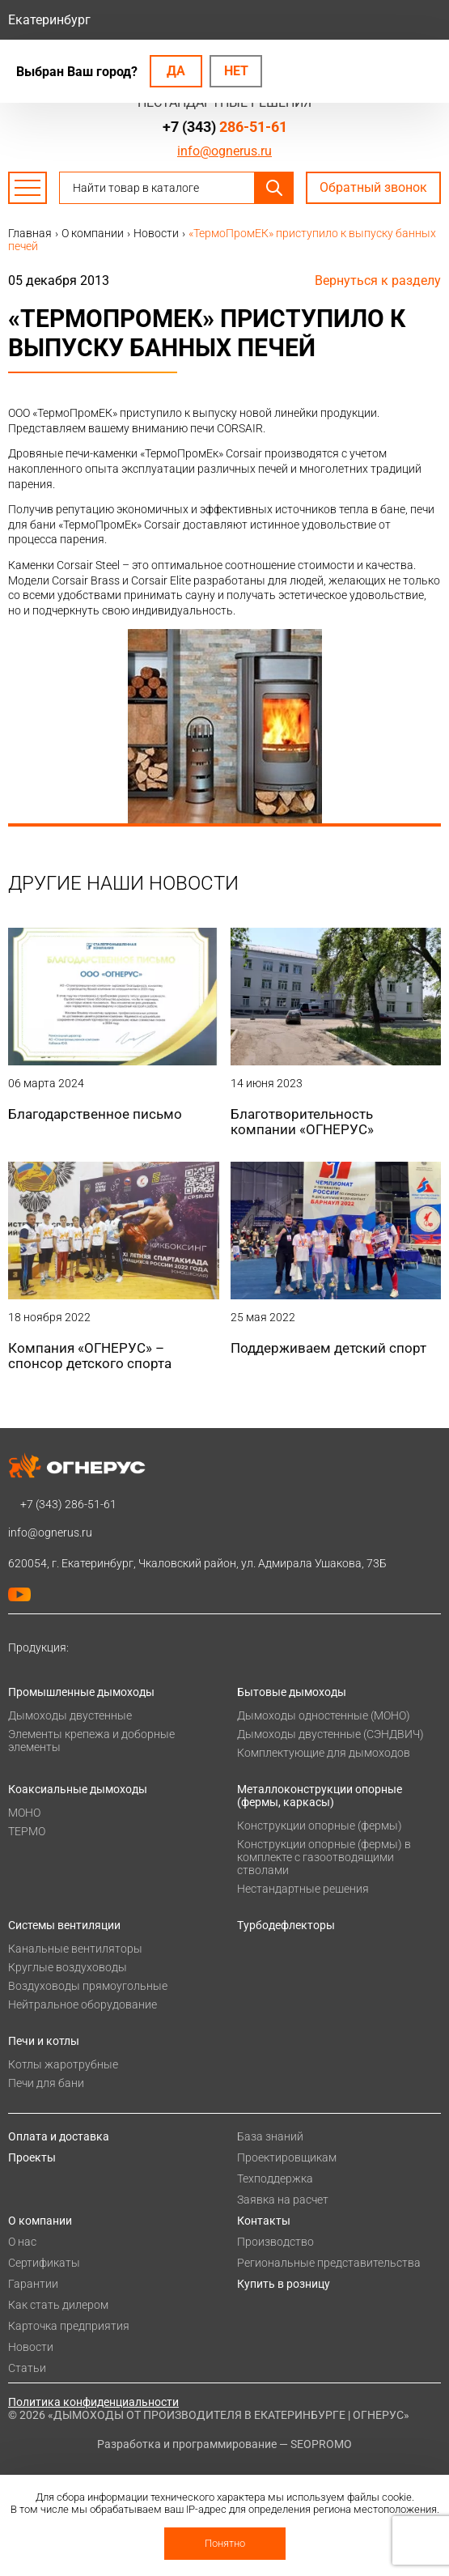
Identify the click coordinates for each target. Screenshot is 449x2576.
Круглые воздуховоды (67, 1967)
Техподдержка (275, 2178)
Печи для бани (46, 2083)
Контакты (263, 2220)
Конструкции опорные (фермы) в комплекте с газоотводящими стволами (324, 1857)
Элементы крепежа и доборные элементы (91, 1740)
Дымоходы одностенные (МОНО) (323, 1715)
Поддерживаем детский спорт (328, 1348)
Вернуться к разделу (378, 280)
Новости (30, 2346)
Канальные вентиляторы (75, 1948)
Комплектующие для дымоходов (323, 1752)
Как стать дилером (58, 2304)
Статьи (27, 2367)
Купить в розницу (283, 2283)
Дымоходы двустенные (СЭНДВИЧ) (330, 1734)
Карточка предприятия (68, 2325)
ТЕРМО (26, 1831)
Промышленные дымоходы (81, 1691)
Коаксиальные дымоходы (77, 1789)
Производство (275, 2241)
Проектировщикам (287, 2157)
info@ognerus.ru (224, 151)
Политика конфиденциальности (93, 2401)
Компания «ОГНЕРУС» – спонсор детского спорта (90, 1355)
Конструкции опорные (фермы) (319, 1825)
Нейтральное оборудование (82, 2004)
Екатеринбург (49, 20)
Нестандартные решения (303, 1888)
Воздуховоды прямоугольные (87, 1985)
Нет (236, 71)
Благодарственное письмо (95, 1114)
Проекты (32, 2157)
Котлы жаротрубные (63, 2064)
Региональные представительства (329, 2262)
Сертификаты (44, 2262)
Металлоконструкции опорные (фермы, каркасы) (319, 1796)
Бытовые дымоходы (291, 1691)
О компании (40, 2220)
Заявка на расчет (282, 2199)
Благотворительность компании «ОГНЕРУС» (302, 1121)
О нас (22, 2241)
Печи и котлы (43, 2040)
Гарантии (33, 2283)
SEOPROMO (321, 2444)
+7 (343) (225, 126)
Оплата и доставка (58, 2136)
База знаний (270, 2136)
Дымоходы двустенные (70, 1715)
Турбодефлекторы (286, 1925)
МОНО (24, 1812)
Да (176, 71)
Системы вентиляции (64, 1925)
